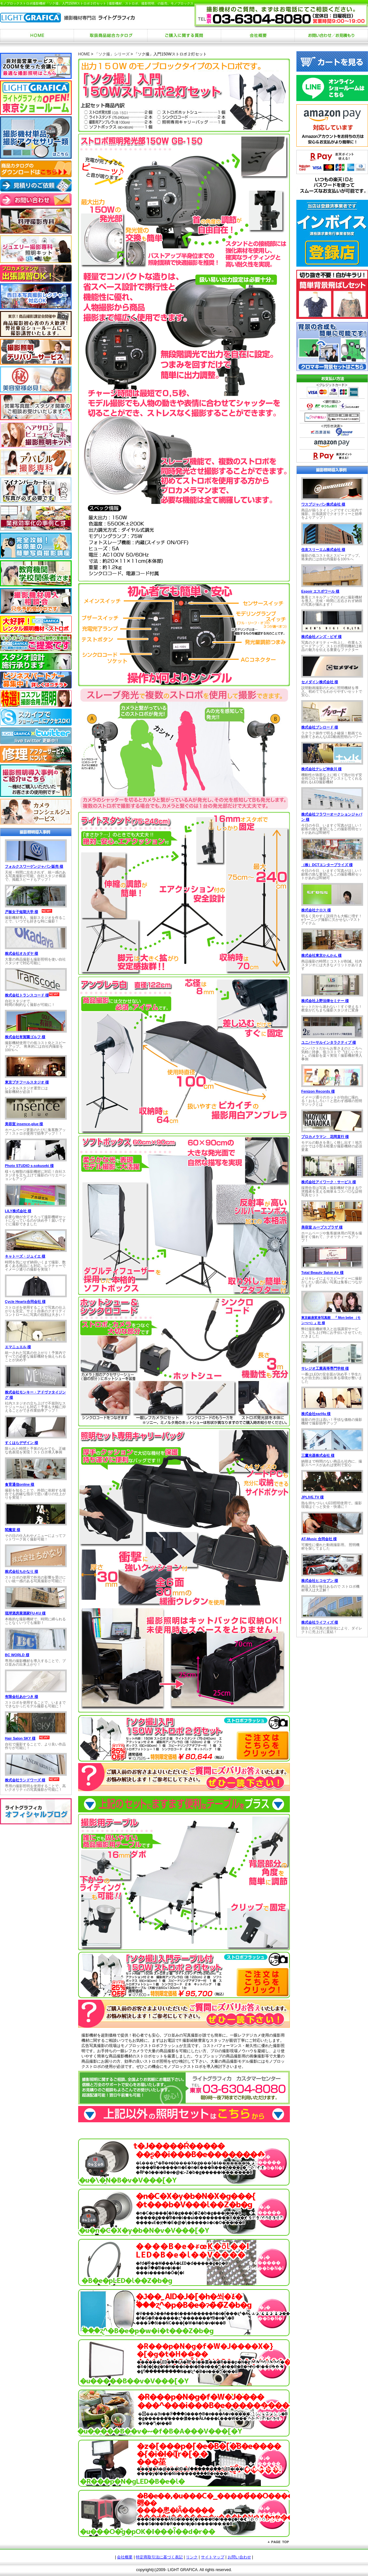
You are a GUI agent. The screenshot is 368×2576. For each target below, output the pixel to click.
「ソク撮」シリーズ (112, 54)
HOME (84, 54)
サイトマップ (212, 2557)
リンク (192, 2557)
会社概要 (125, 2557)
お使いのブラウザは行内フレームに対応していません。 (36, 945)
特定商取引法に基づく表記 (159, 2557)
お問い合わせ (239, 2557)
